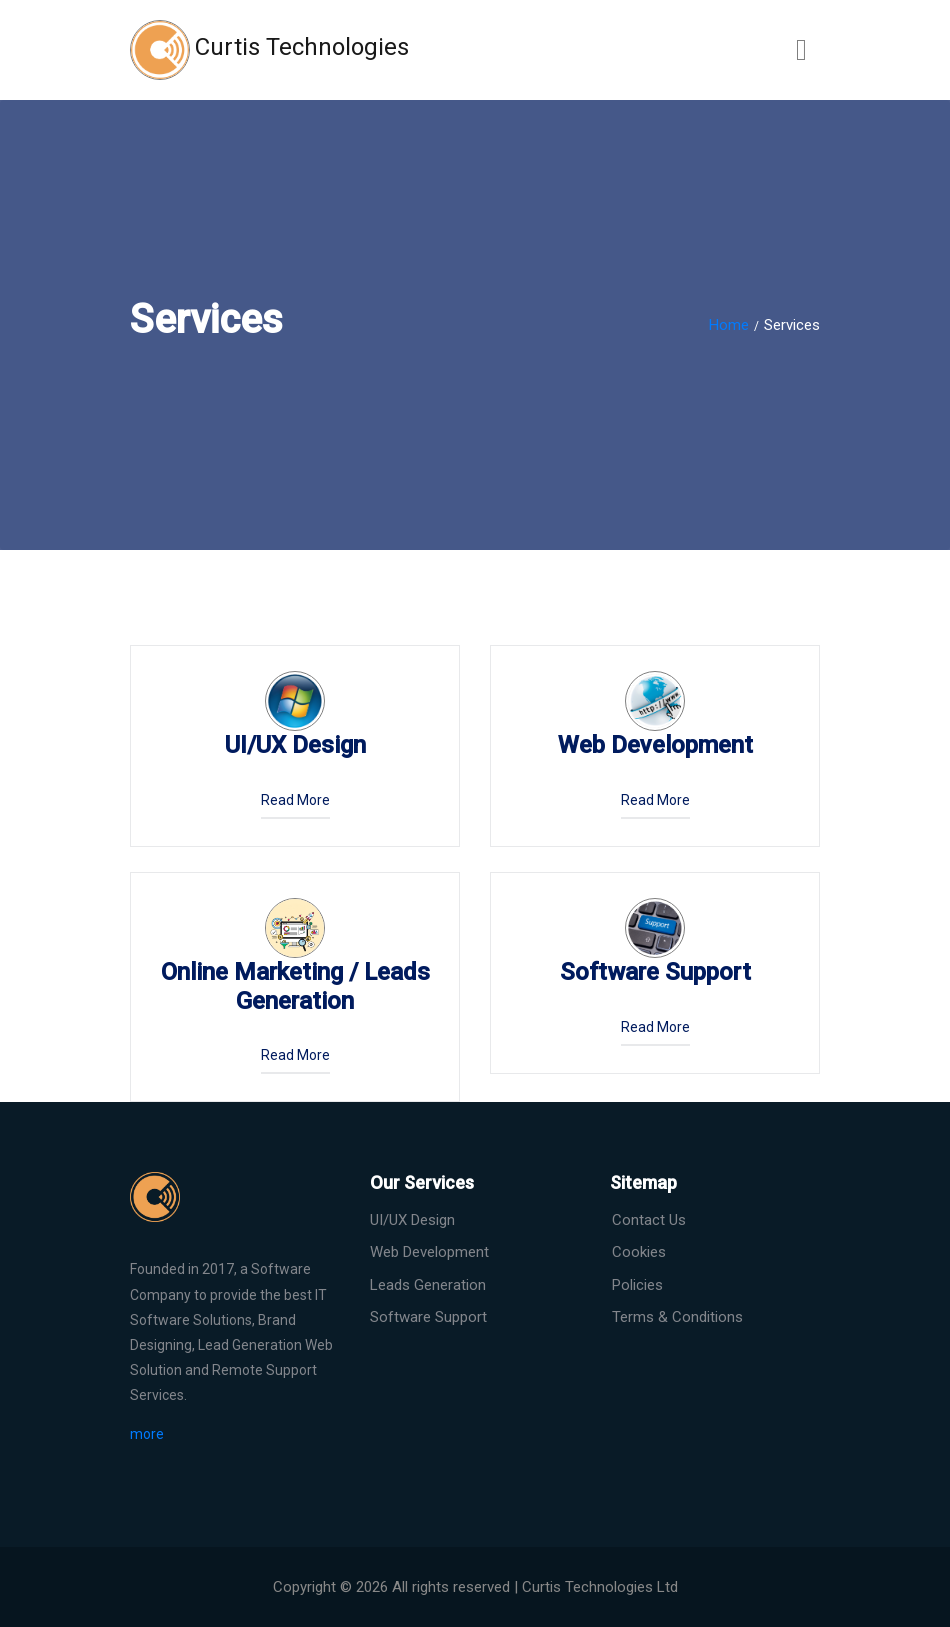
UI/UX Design (412, 1220)
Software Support (428, 1317)
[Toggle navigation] (801, 50)
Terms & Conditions (677, 1317)
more (147, 1434)
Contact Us (649, 1220)
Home (729, 325)
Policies (637, 1285)
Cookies (639, 1252)
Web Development (429, 1252)
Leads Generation (428, 1285)
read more (295, 800)
